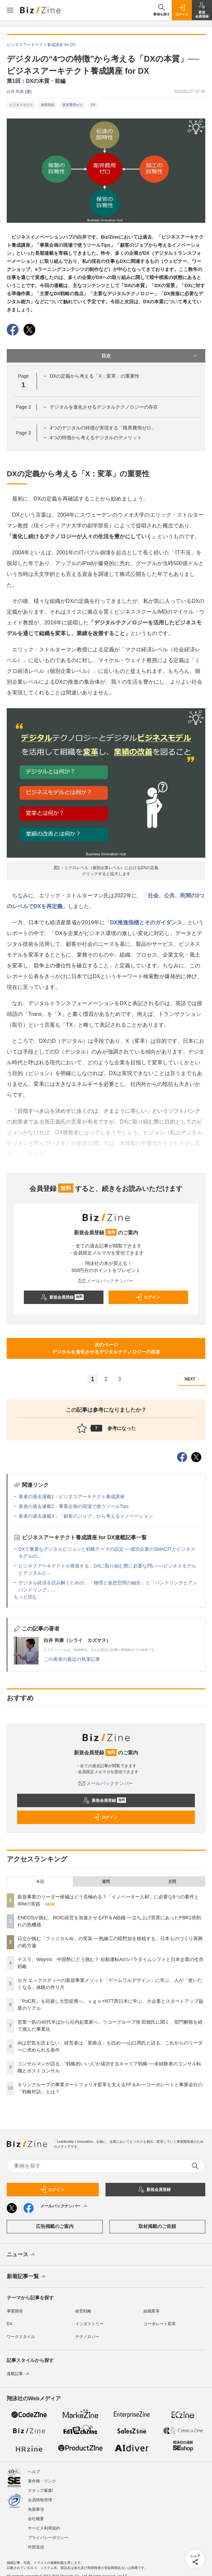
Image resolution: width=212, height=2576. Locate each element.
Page (23, 407)
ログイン (147, 1297)
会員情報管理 (40, 2500)
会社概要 (36, 2518)
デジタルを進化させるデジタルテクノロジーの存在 (104, 407)
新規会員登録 (62, 1297)
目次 (150, 355)
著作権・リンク (42, 2481)
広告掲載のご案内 (55, 2226)
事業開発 (47, 105)
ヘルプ (34, 2471)
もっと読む (25, 1597)
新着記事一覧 (27, 2276)
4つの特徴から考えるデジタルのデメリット (96, 437)
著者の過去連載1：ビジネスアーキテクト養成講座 (71, 1496)
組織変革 (151, 2311)
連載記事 (19, 2373)
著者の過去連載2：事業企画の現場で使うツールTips (73, 1506)
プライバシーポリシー (48, 2537)
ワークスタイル (21, 2336)
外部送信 (36, 2547)
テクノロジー (87, 2336)
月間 (172, 1881)
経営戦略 (83, 2311)
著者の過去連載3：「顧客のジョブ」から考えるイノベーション (85, 1516)
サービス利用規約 (44, 2528)
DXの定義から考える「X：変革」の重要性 (94, 376)
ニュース (21, 2255)
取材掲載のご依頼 (157, 2226)
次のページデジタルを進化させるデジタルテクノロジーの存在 (106, 1348)
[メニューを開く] (10, 10)
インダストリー (89, 2324)
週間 (106, 1881)
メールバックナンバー (106, 1280)
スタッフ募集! (40, 2490)
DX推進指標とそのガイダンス (146, 922)
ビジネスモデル (21, 105)
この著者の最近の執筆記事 (72, 1659)
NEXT (193, 1379)
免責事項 (36, 2509)
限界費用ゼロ (72, 105)
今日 (40, 1881)
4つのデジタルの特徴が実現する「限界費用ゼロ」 (103, 428)
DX (93, 105)
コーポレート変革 (159, 2324)
